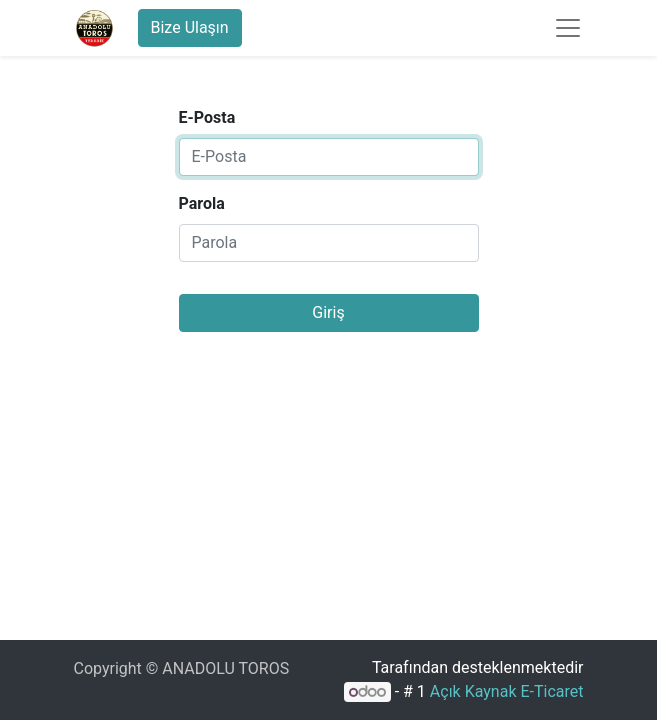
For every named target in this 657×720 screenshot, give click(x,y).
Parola (202, 203)
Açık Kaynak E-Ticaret (507, 691)
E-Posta (207, 117)
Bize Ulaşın (190, 27)
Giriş (328, 312)
